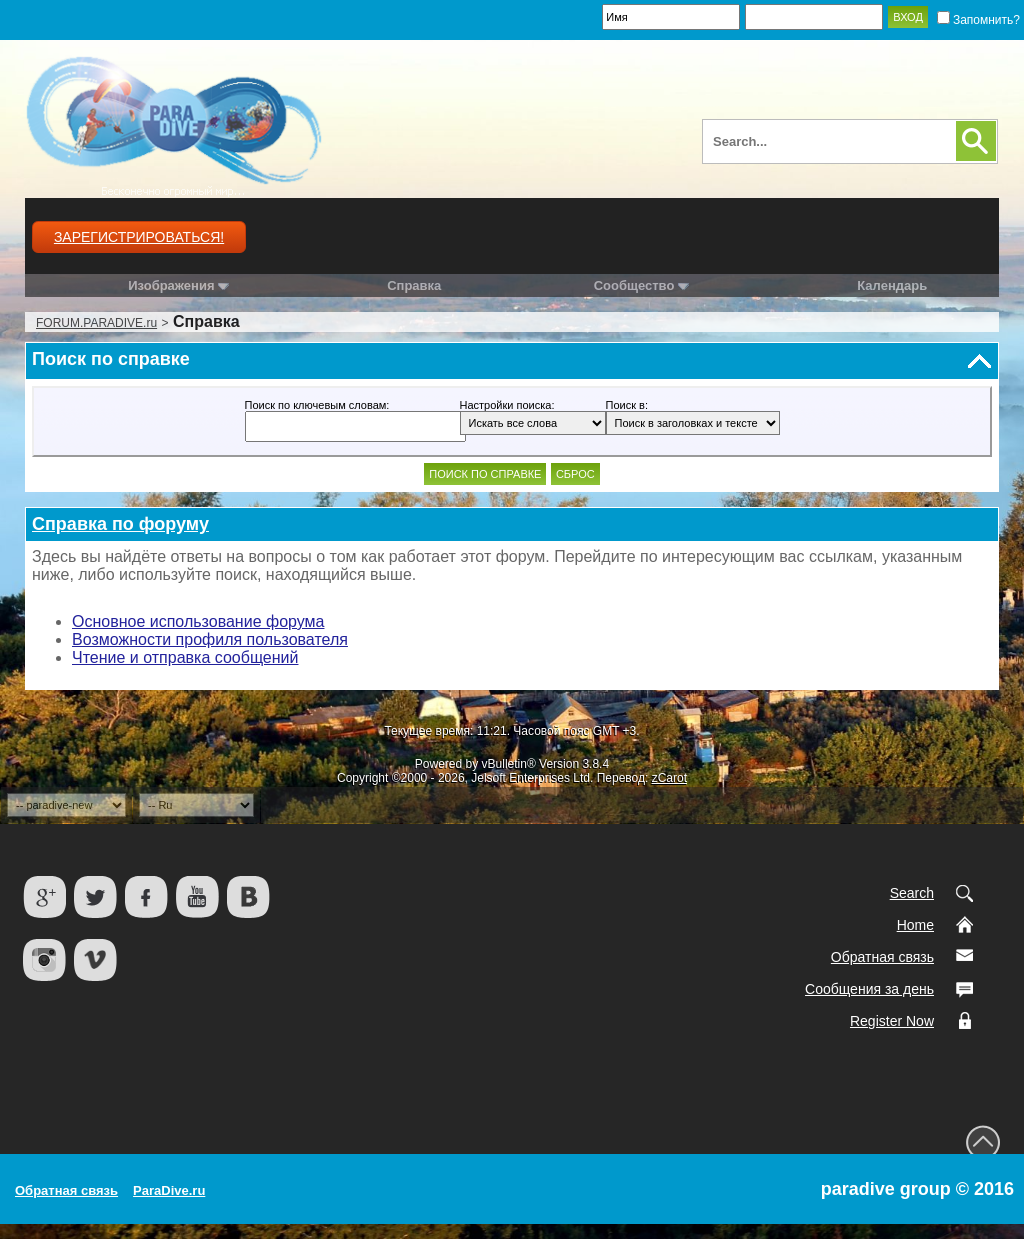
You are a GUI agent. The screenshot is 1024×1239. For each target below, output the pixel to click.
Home (915, 925)
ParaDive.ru (169, 1190)
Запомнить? (978, 20)
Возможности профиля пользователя (210, 639)
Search (912, 893)
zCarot (669, 778)
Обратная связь (882, 957)
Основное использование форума (198, 621)
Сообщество (641, 285)
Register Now (892, 1021)
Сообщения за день (869, 989)
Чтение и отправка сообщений (185, 657)
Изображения (171, 285)
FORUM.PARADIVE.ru (96, 323)
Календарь (892, 285)
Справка (414, 285)
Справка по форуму (120, 524)
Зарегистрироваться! (139, 237)
